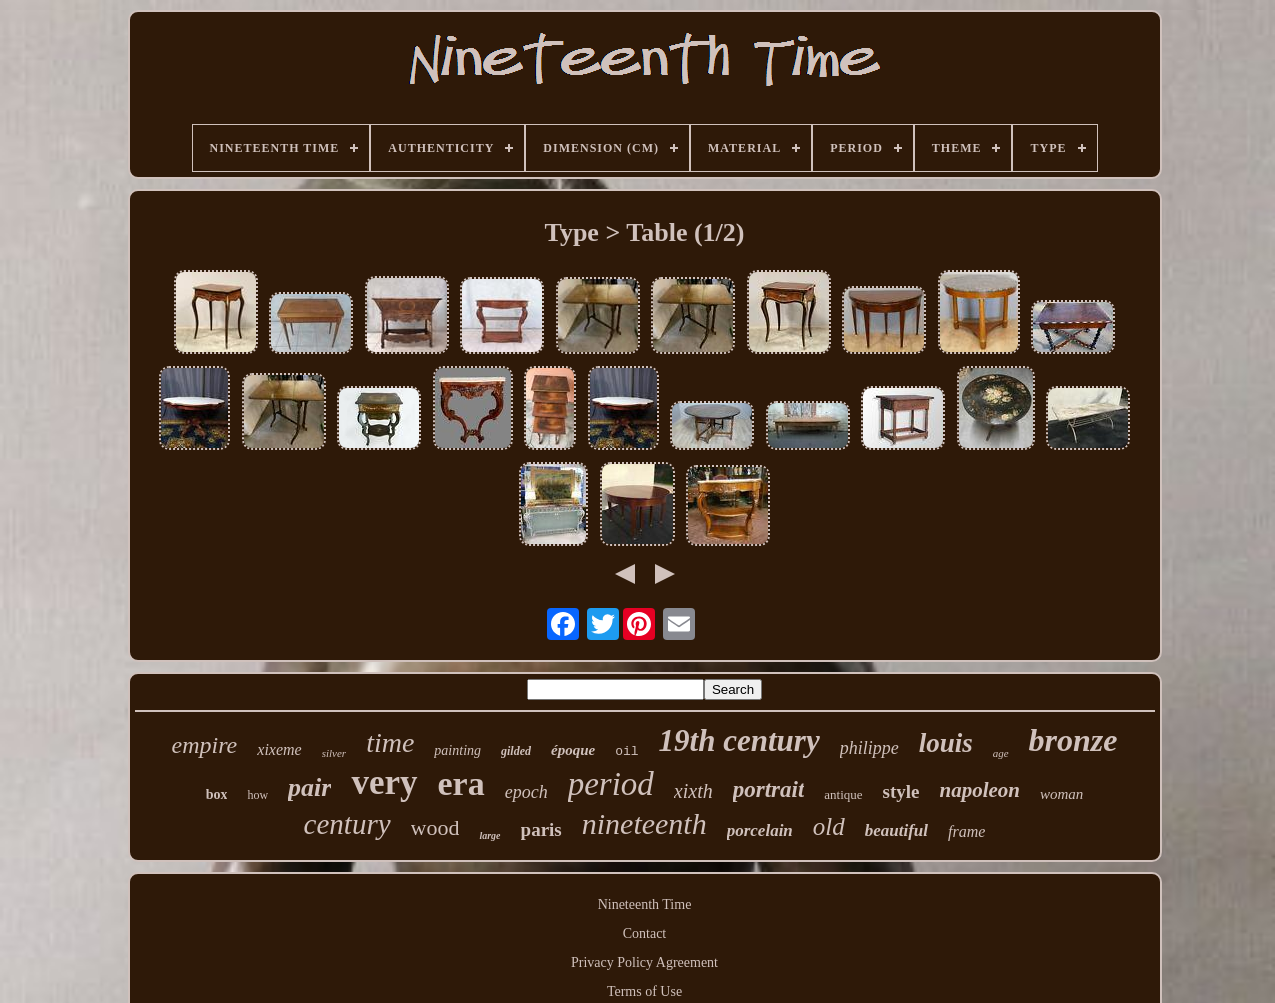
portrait (769, 789)
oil (626, 751)
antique (843, 794)
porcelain (760, 830)
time (390, 742)
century (347, 824)
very (384, 782)
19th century (739, 740)
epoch (526, 792)
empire (205, 745)
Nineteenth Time (645, 904)
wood (435, 827)
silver (334, 753)
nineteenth (644, 823)
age (1001, 753)
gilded (516, 751)
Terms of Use (644, 991)
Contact (645, 933)
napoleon (980, 790)
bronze (1073, 740)
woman (1061, 794)
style (901, 791)
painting (457, 750)
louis (946, 743)
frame (966, 831)
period (611, 784)
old (829, 826)
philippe (869, 748)
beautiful (896, 830)
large (489, 835)
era (461, 783)
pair (309, 787)
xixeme (279, 749)
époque (573, 750)
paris (541, 829)
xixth (693, 791)
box (217, 794)
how (257, 795)
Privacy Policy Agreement (644, 962)
